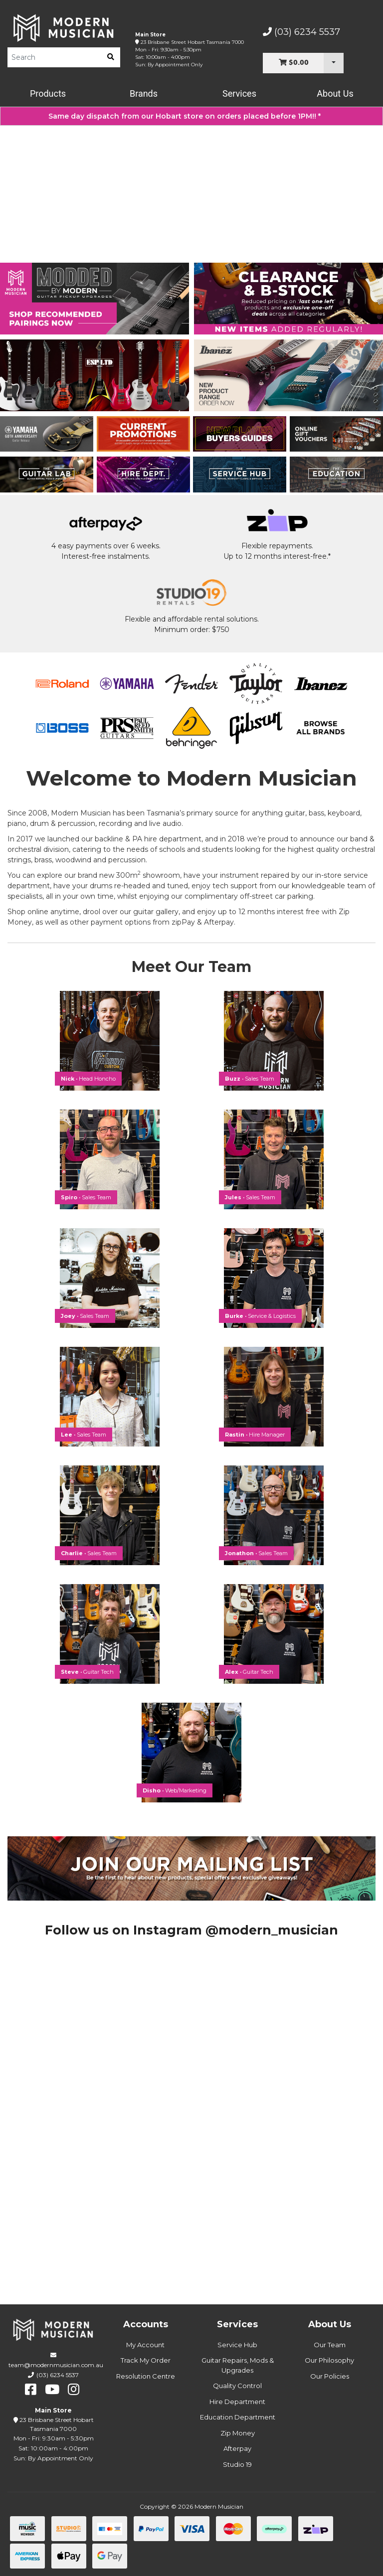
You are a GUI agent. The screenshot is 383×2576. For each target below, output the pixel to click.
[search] (110, 57)
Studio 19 (237, 2464)
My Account (145, 2345)
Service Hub (237, 2345)
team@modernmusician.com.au (55, 2365)
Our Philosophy (329, 2360)
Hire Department (237, 2402)
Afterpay (237, 2448)
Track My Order (146, 2360)
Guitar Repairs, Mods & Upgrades (237, 2365)
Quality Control (237, 2386)
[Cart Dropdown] (334, 63)
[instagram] (73, 2390)
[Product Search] (54, 57)
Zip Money (237, 2433)
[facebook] (30, 2390)
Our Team (330, 2345)
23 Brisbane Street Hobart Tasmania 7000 (192, 42)
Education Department (237, 2417)
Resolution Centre (145, 2376)
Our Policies (329, 2376)
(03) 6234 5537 (301, 31)
